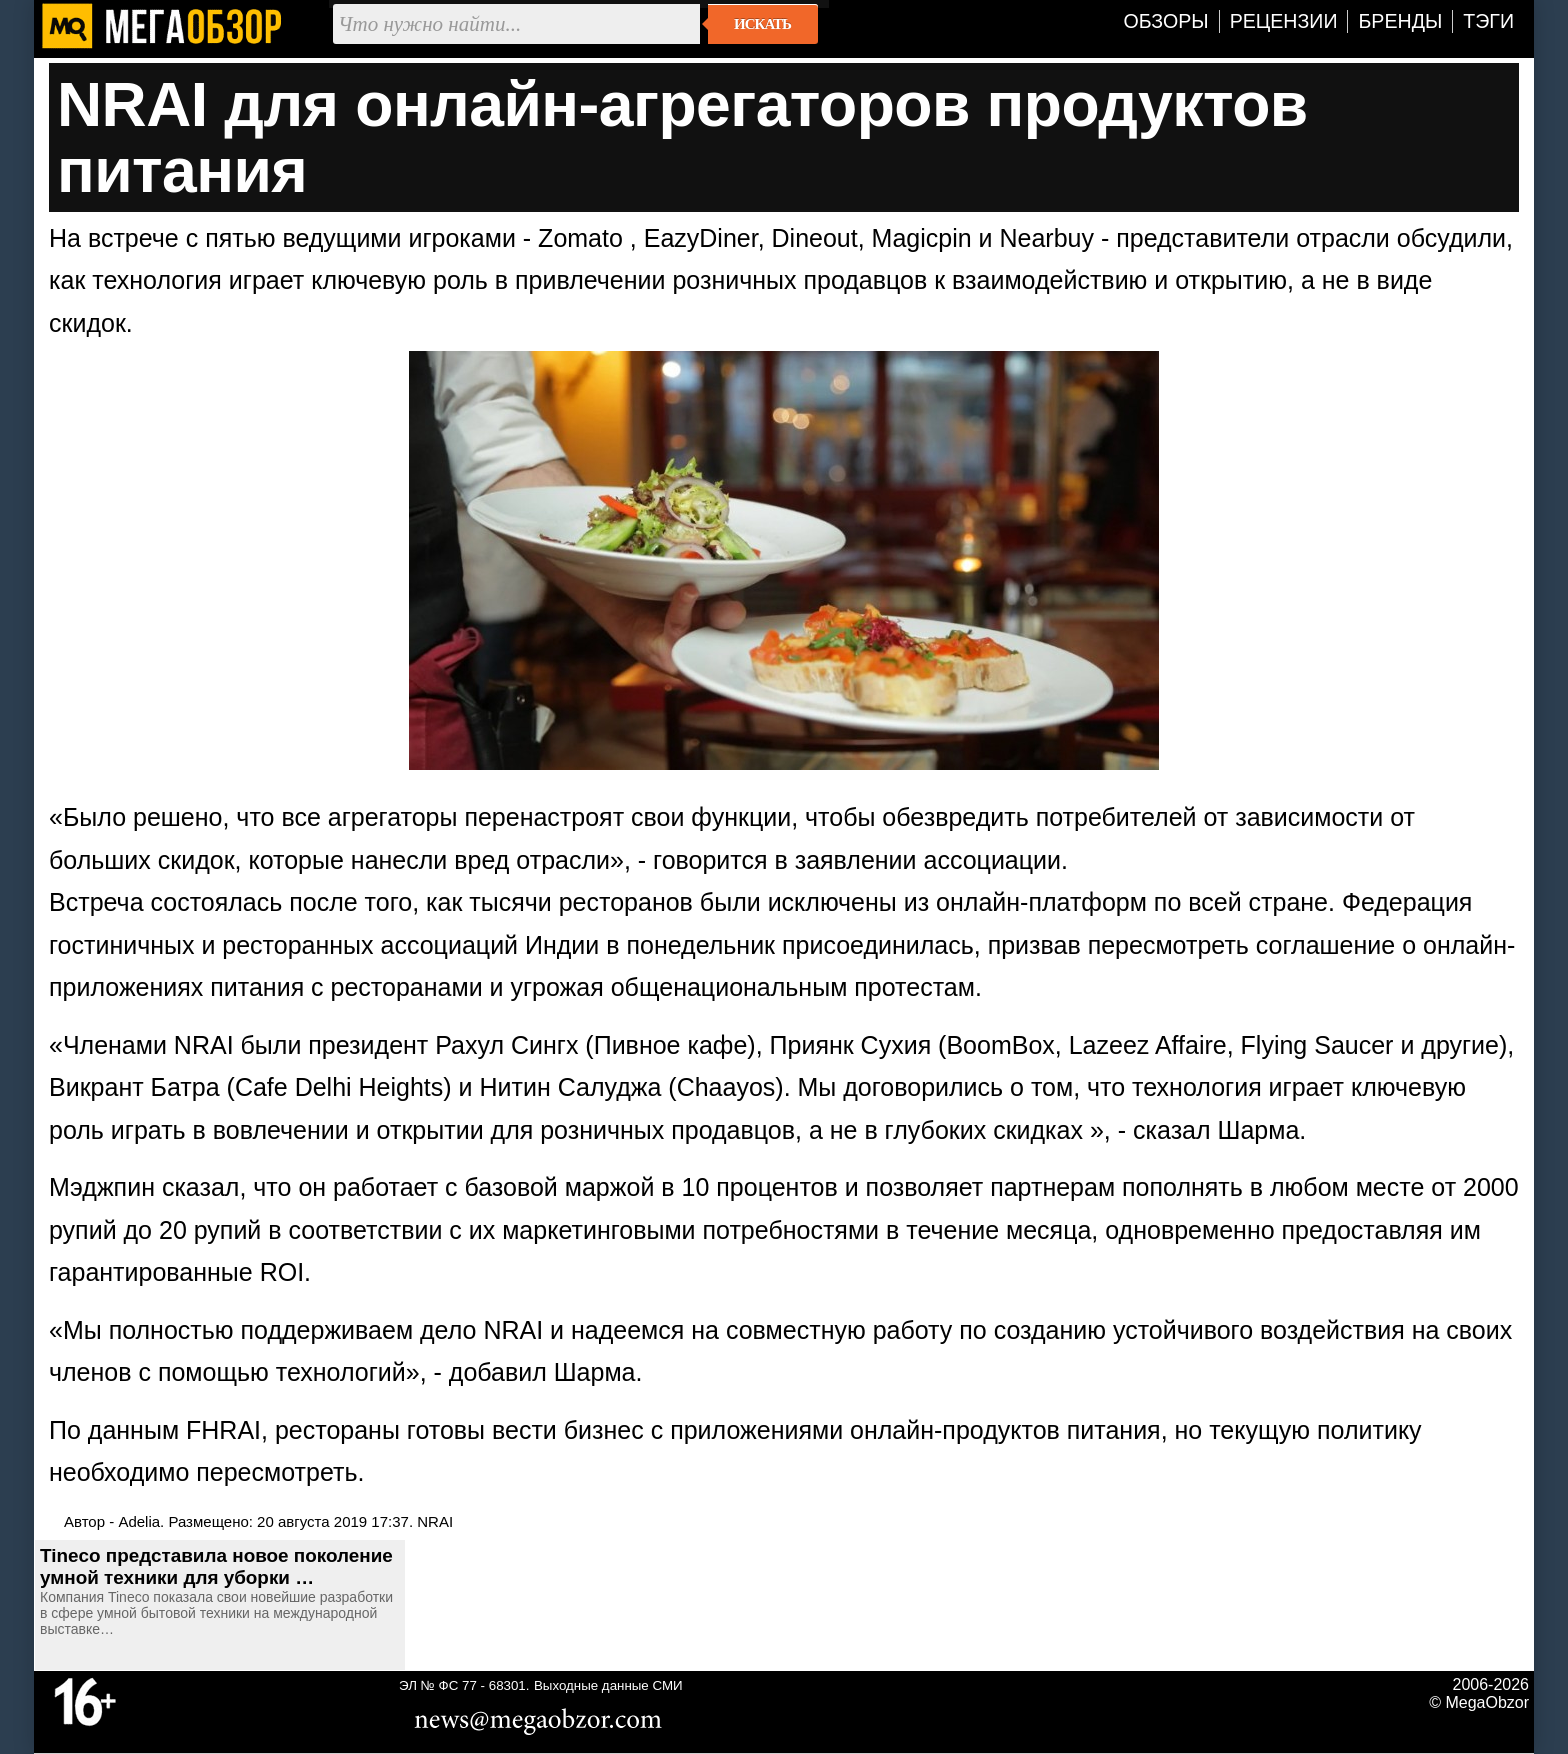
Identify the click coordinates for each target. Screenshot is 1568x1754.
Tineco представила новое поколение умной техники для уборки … (216, 1566)
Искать (762, 24)
